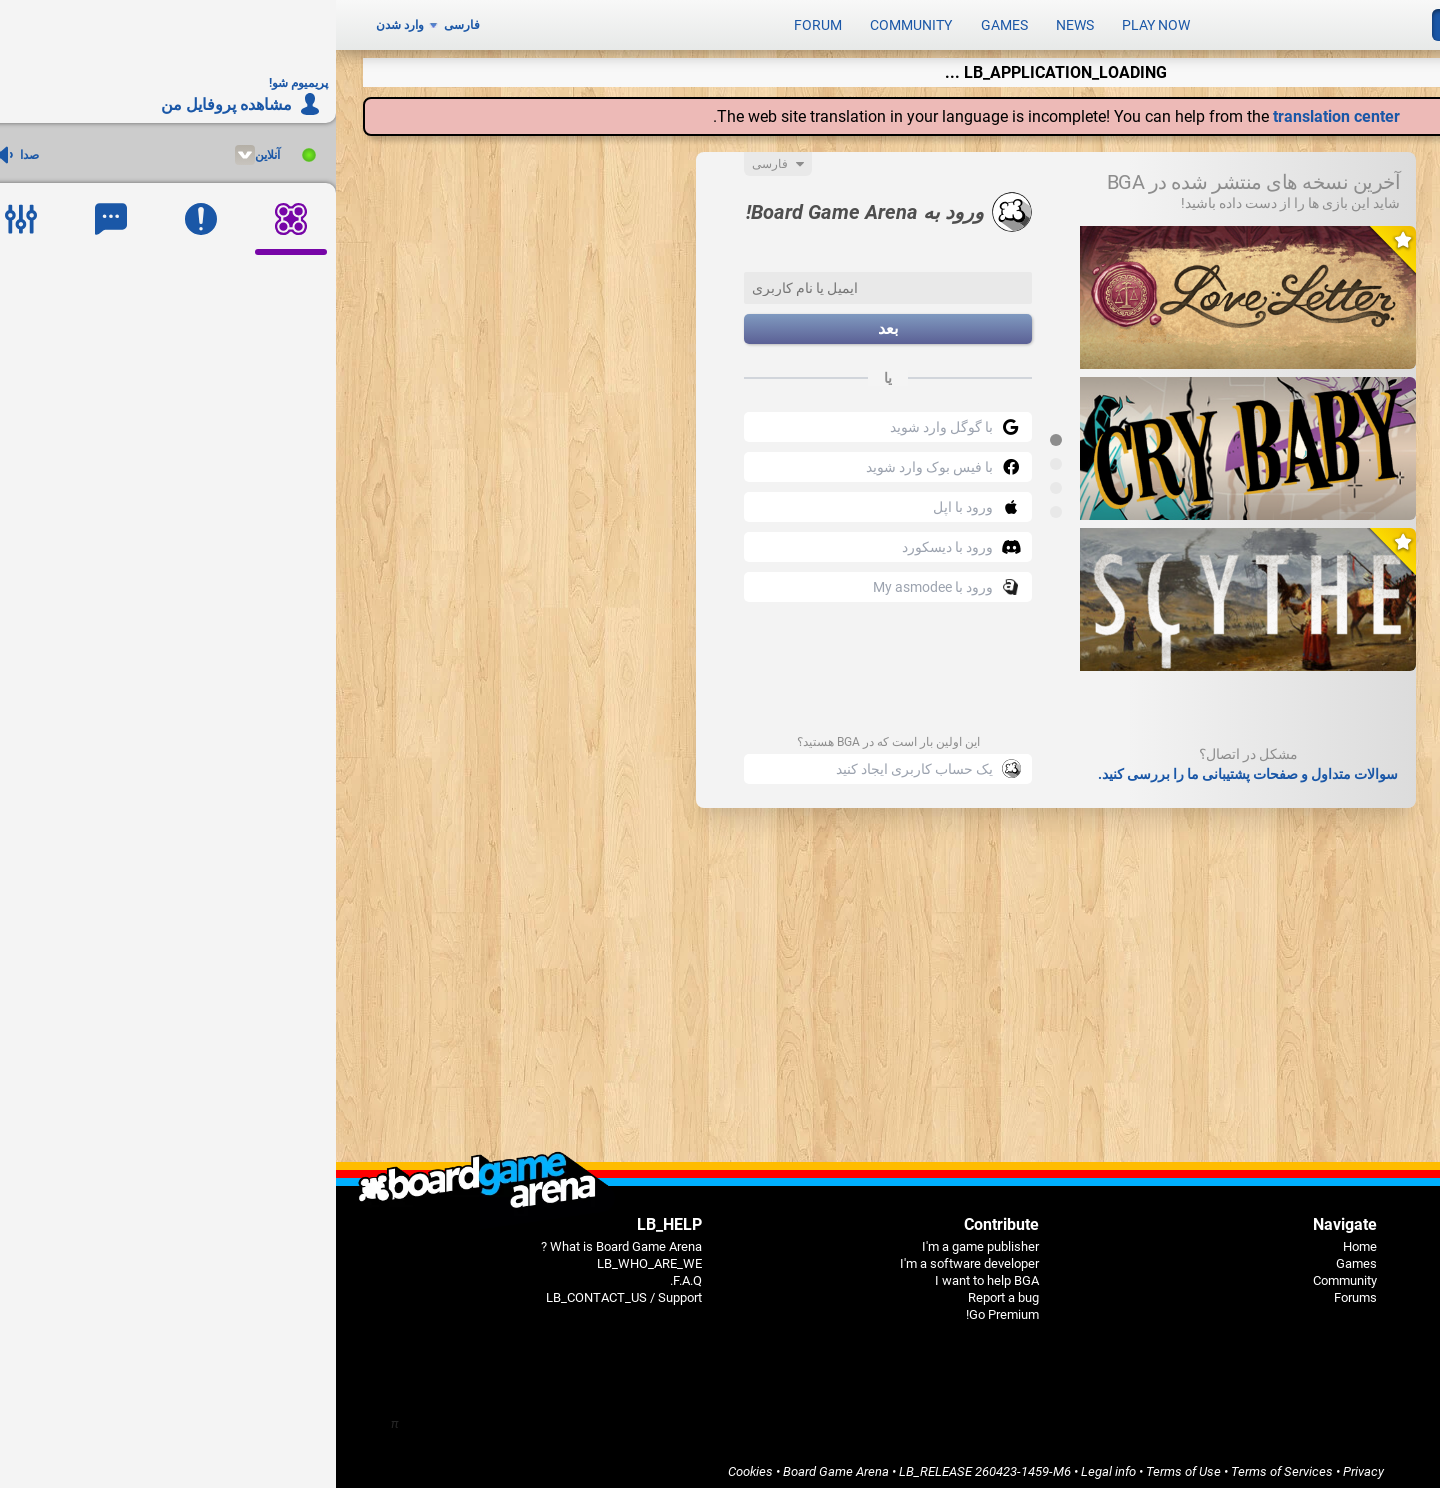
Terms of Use (847, 1464)
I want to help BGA (651, 1273)
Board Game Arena (500, 1464)
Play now (820, 22)
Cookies (414, 1464)
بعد (552, 322)
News (739, 22)
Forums (1019, 1290)
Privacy (1027, 1464)
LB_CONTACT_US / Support (288, 1290)
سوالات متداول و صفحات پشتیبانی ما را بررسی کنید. (912, 767)
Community (575, 22)
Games (668, 22)
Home (1024, 1239)
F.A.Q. (350, 1273)
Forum (482, 22)
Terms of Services (946, 1464)
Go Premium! (666, 1307)
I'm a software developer (633, 1256)
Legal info (772, 1464)
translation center (1000, 109)
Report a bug (667, 1290)
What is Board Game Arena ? (285, 1239)
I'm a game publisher (644, 1239)
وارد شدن (64, 22)
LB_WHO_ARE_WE (313, 1256)
